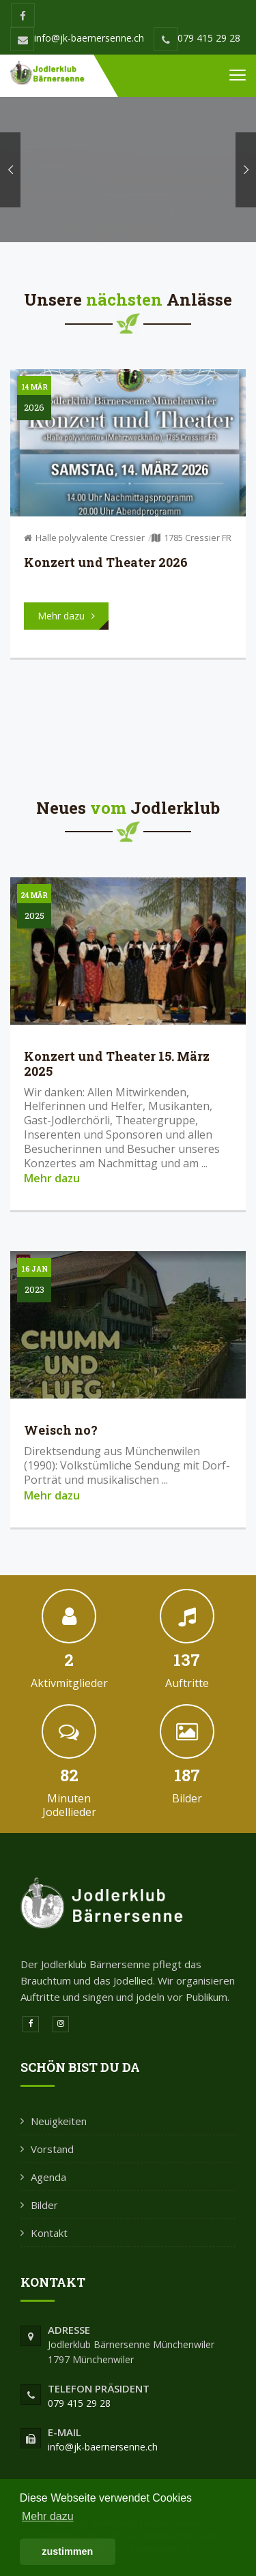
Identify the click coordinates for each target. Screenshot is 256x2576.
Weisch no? (61, 1430)
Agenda (48, 2177)
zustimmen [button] (67, 2551)
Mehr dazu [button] (48, 2516)
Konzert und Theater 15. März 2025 (117, 1063)
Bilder (44, 2205)
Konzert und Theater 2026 (106, 562)
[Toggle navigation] (237, 76)
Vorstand (52, 2149)
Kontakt (49, 2233)
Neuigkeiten (59, 2121)
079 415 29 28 (197, 37)
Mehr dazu (52, 1178)
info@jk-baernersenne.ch (77, 37)
